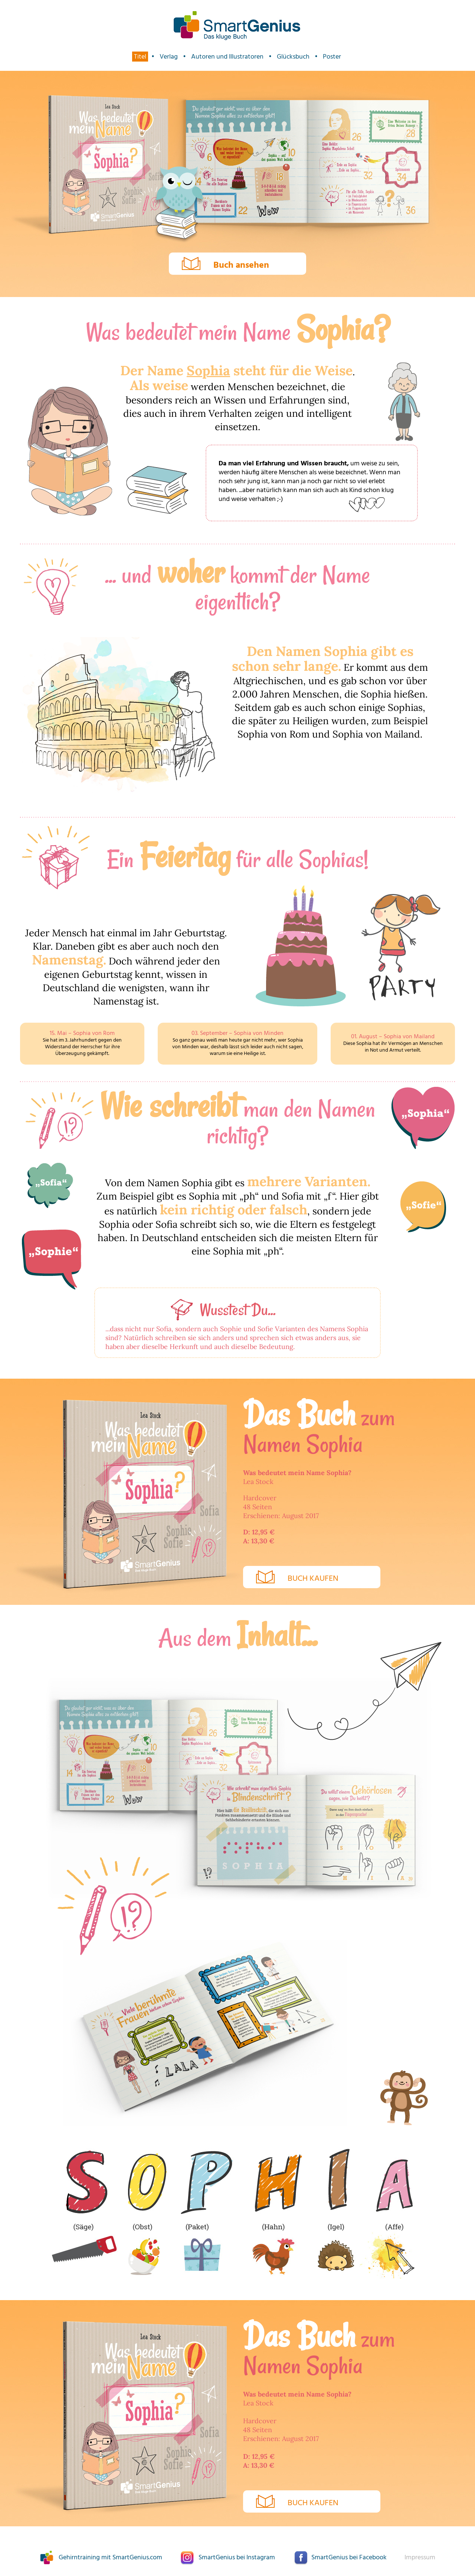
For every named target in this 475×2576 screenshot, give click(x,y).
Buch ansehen (241, 265)
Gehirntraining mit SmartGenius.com (110, 2557)
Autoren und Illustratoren (227, 57)
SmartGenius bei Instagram (237, 2557)
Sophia (208, 370)
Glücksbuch (293, 57)
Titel (140, 57)
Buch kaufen (313, 1578)
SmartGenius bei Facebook (349, 2557)
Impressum (419, 2557)
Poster (332, 57)
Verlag (169, 57)
